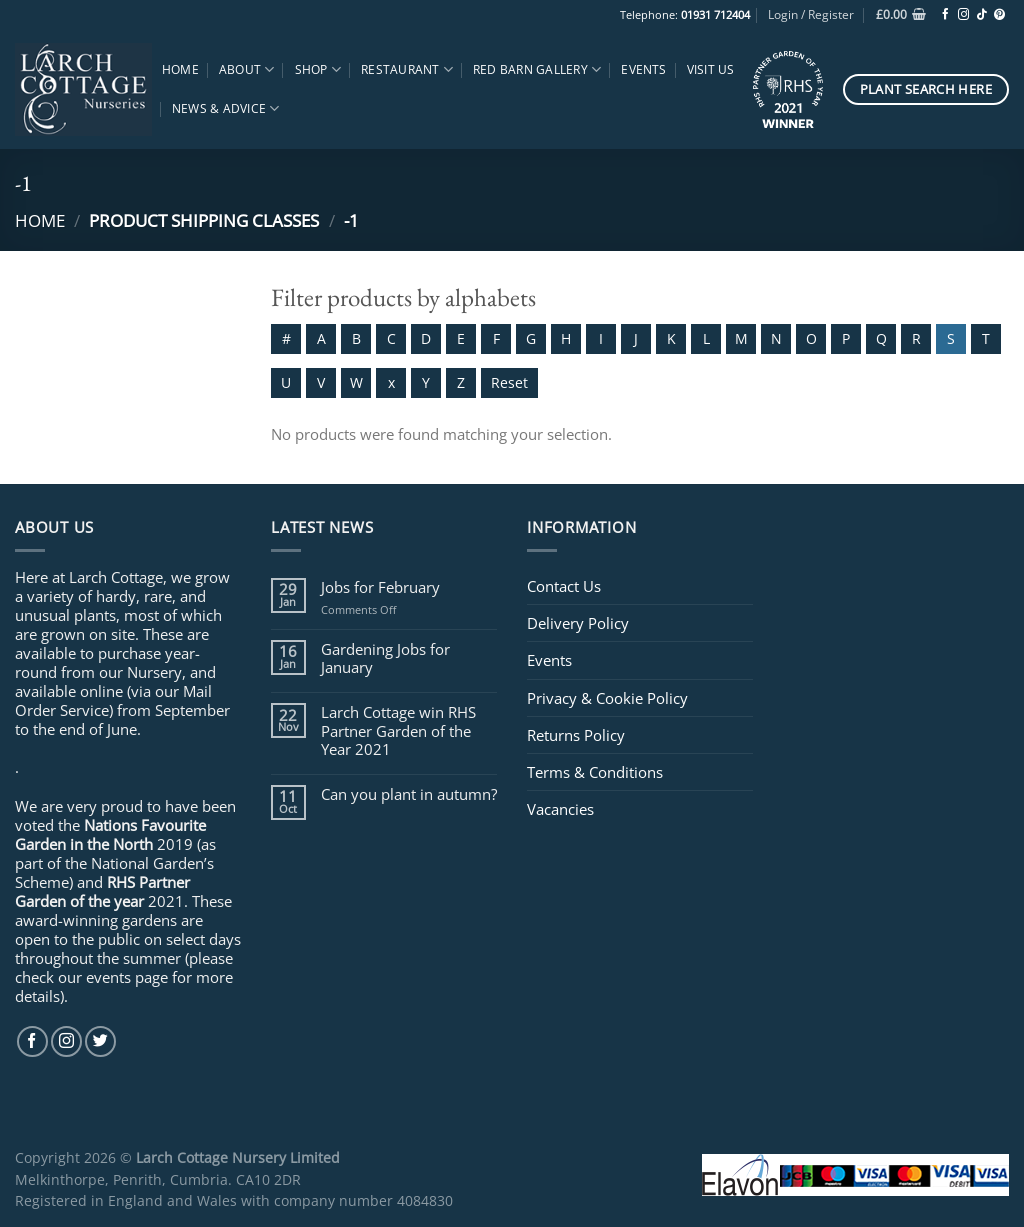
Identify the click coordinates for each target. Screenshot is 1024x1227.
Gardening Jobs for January (385, 658)
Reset (509, 382)
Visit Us (711, 69)
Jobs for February (380, 587)
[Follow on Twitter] (100, 1041)
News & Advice (226, 108)
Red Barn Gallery (537, 69)
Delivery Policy (578, 623)
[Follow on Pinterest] (999, 15)
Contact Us (564, 586)
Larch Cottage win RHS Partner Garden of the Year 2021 (398, 730)
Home (180, 69)
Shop (318, 69)
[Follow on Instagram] (963, 15)
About (247, 69)
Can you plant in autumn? (409, 794)
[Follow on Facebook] (945, 15)
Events (643, 69)
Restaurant (407, 69)
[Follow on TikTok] (981, 15)
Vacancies (560, 809)
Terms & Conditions (595, 772)
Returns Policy (576, 735)
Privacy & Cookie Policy (607, 698)
